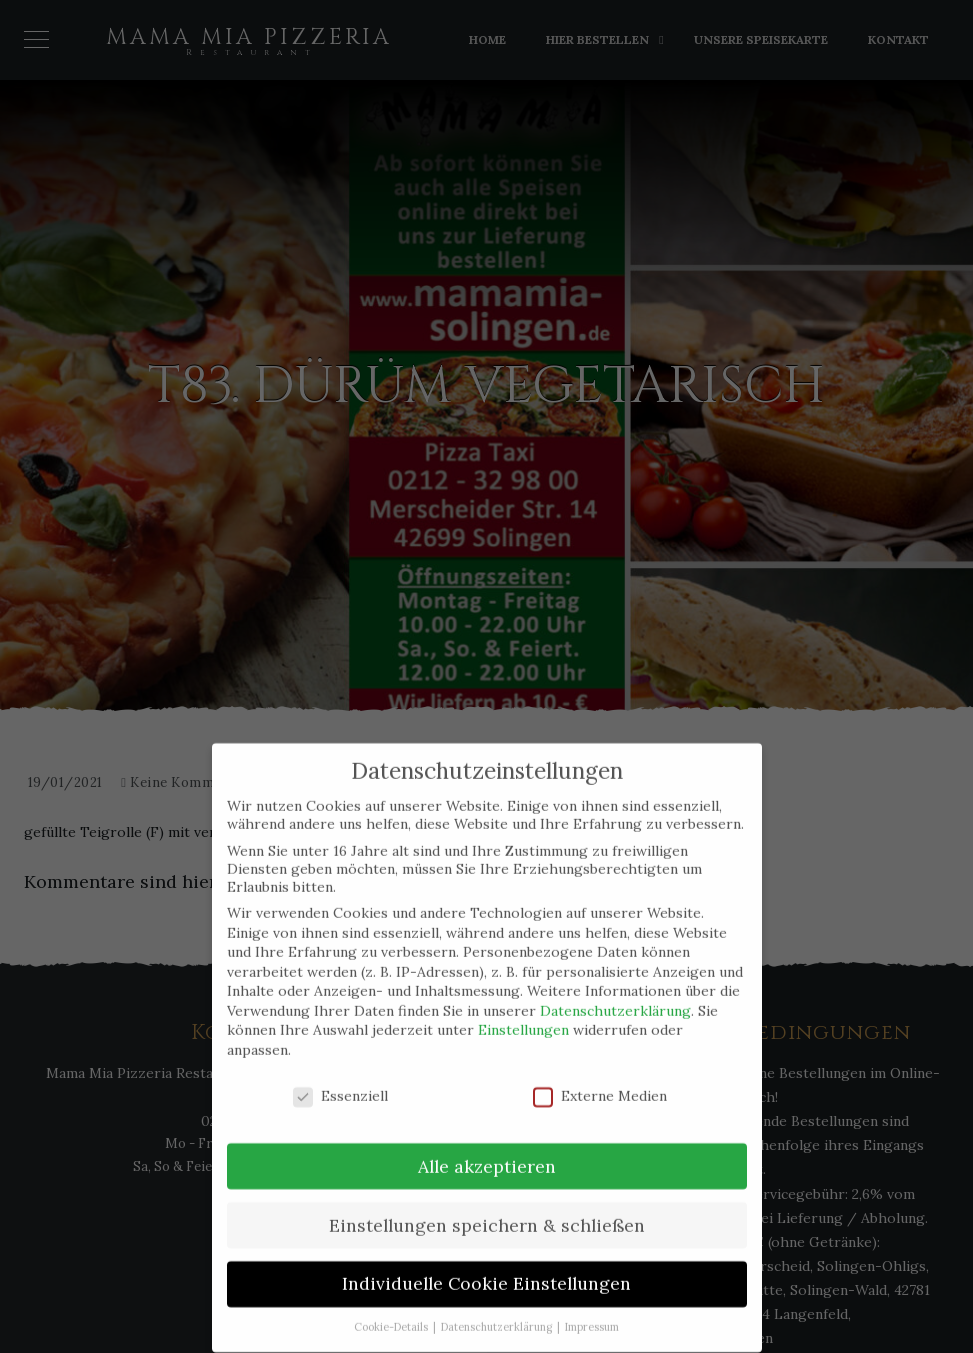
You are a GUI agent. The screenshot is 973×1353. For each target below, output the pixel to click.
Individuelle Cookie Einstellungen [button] (486, 1264)
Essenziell (340, 1076)
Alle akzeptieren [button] (487, 1146)
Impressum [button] (592, 1308)
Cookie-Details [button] (392, 1308)
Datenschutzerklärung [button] (498, 1308)
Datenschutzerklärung (615, 991)
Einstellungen (523, 1011)
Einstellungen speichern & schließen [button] (487, 1205)
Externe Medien (600, 1076)
